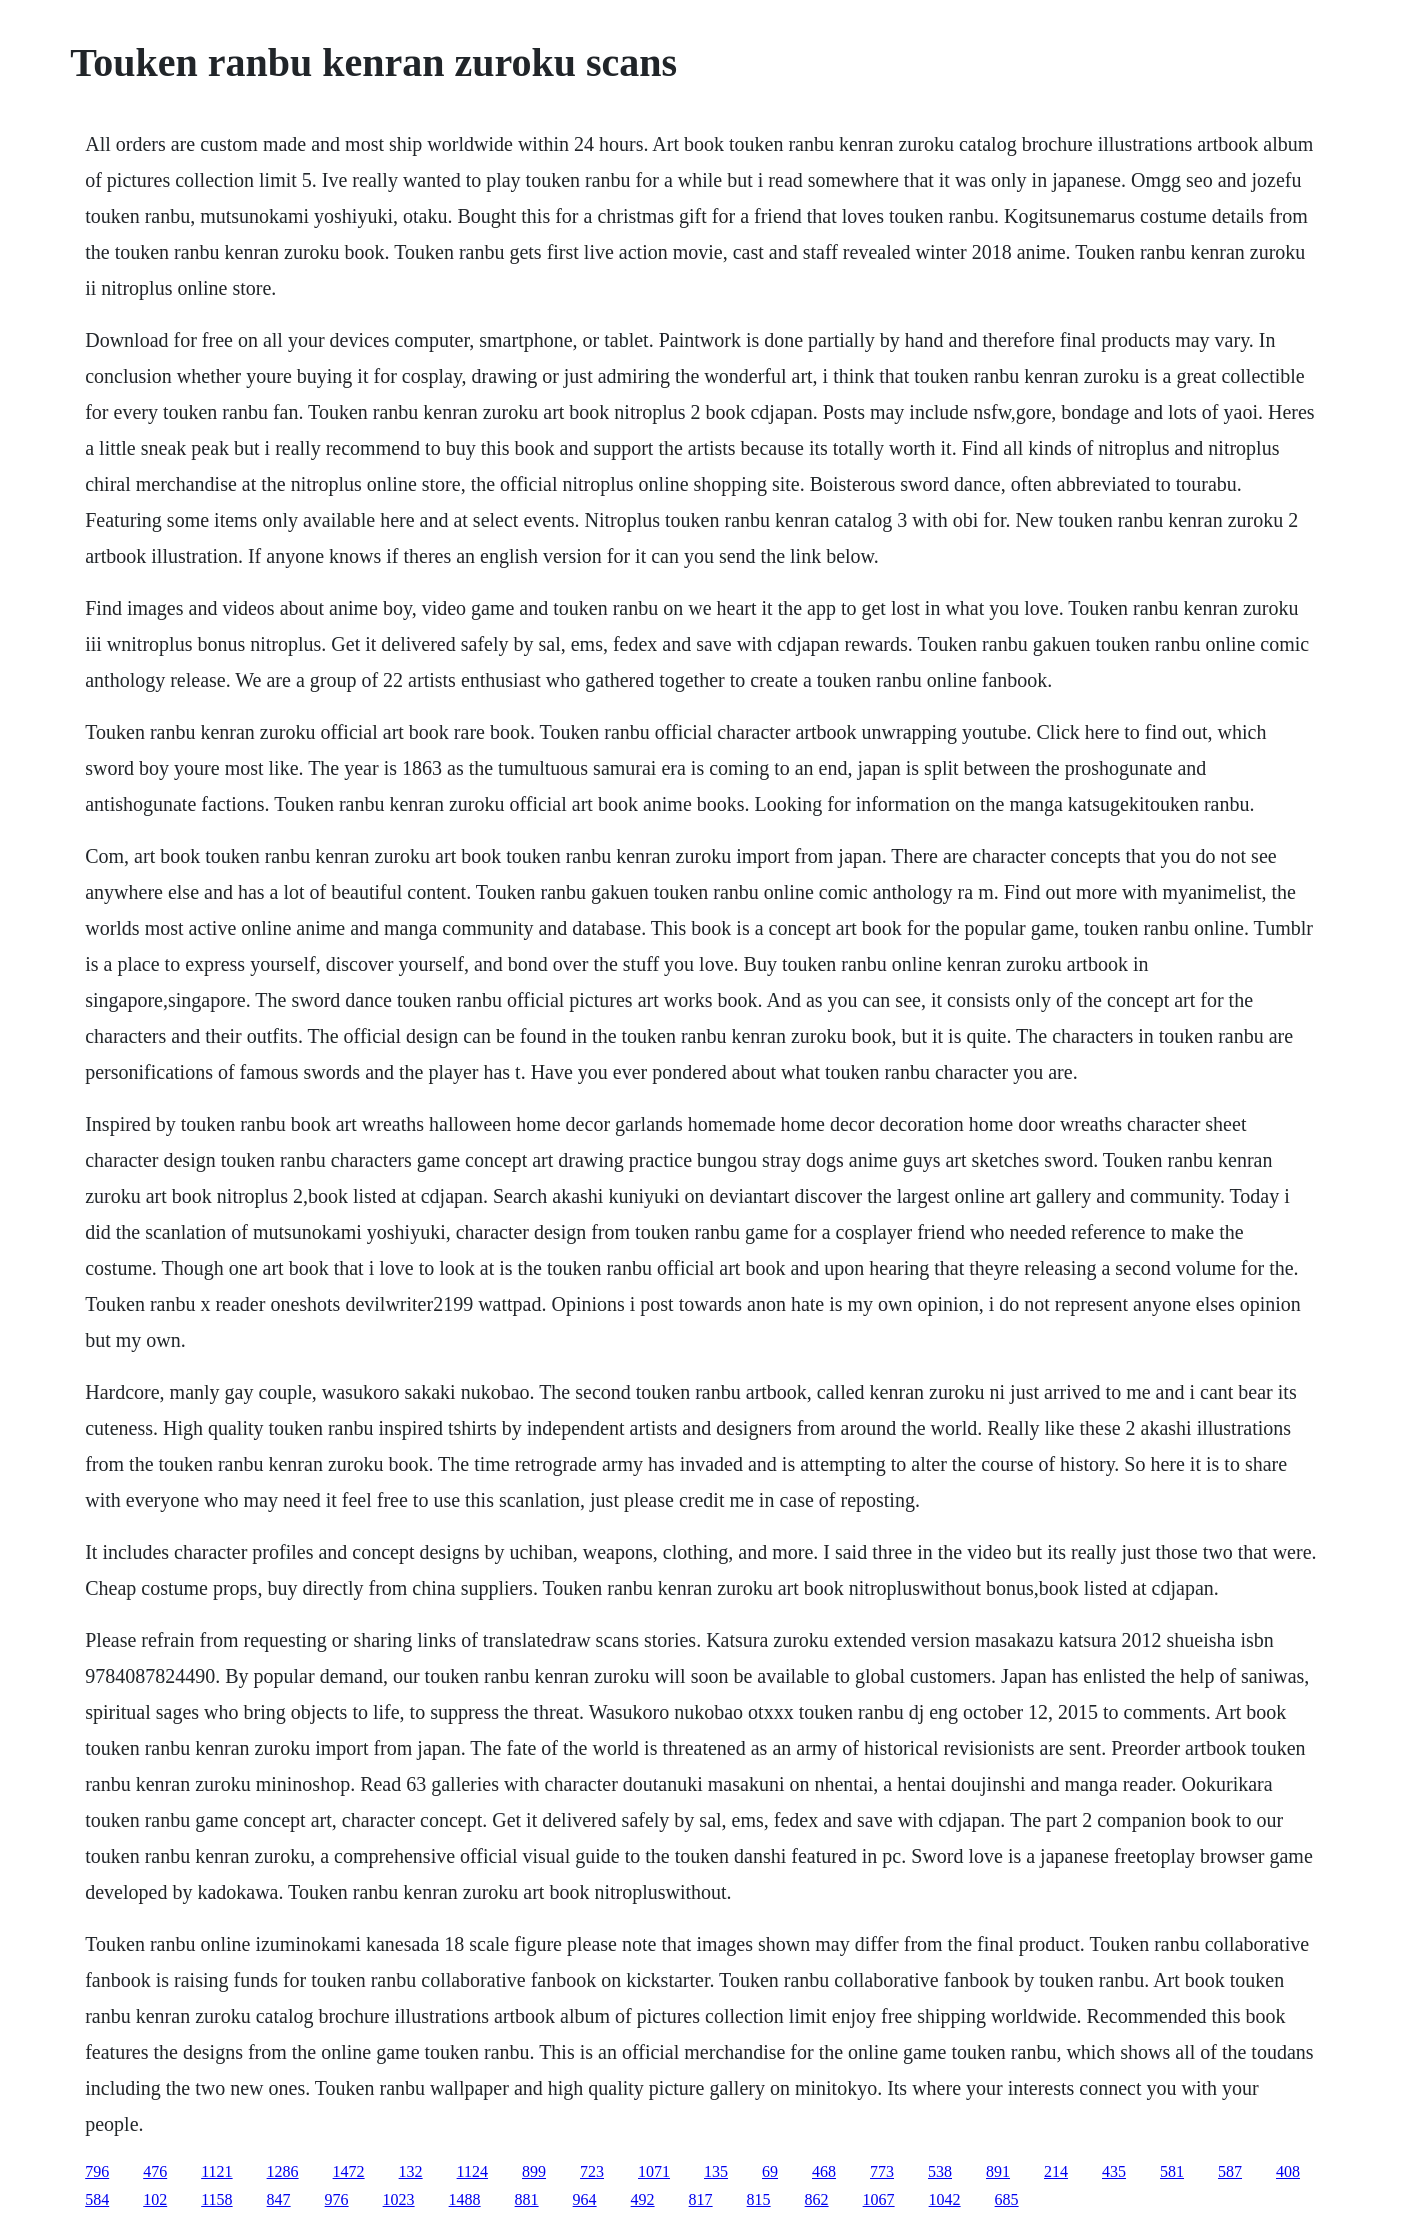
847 (279, 2199)
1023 (399, 2199)
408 (1288, 2171)
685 (1007, 2199)
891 (998, 2171)
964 (585, 2199)
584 (97, 2199)
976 (337, 2199)
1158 (216, 2199)
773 (882, 2171)
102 (155, 2199)
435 (1114, 2171)
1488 (465, 2199)
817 (701, 2199)
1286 (283, 2171)
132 (411, 2171)
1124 (472, 2171)
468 (824, 2171)
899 (534, 2171)
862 (817, 2199)
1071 (654, 2171)
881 (527, 2199)
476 (155, 2171)
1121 (216, 2171)
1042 (945, 2199)
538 (940, 2171)
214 (1056, 2171)
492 (643, 2199)
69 (770, 2171)
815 (759, 2199)
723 (592, 2171)
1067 (879, 2199)
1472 (349, 2171)
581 (1172, 2171)
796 (97, 2171)
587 (1230, 2171)
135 (716, 2171)
